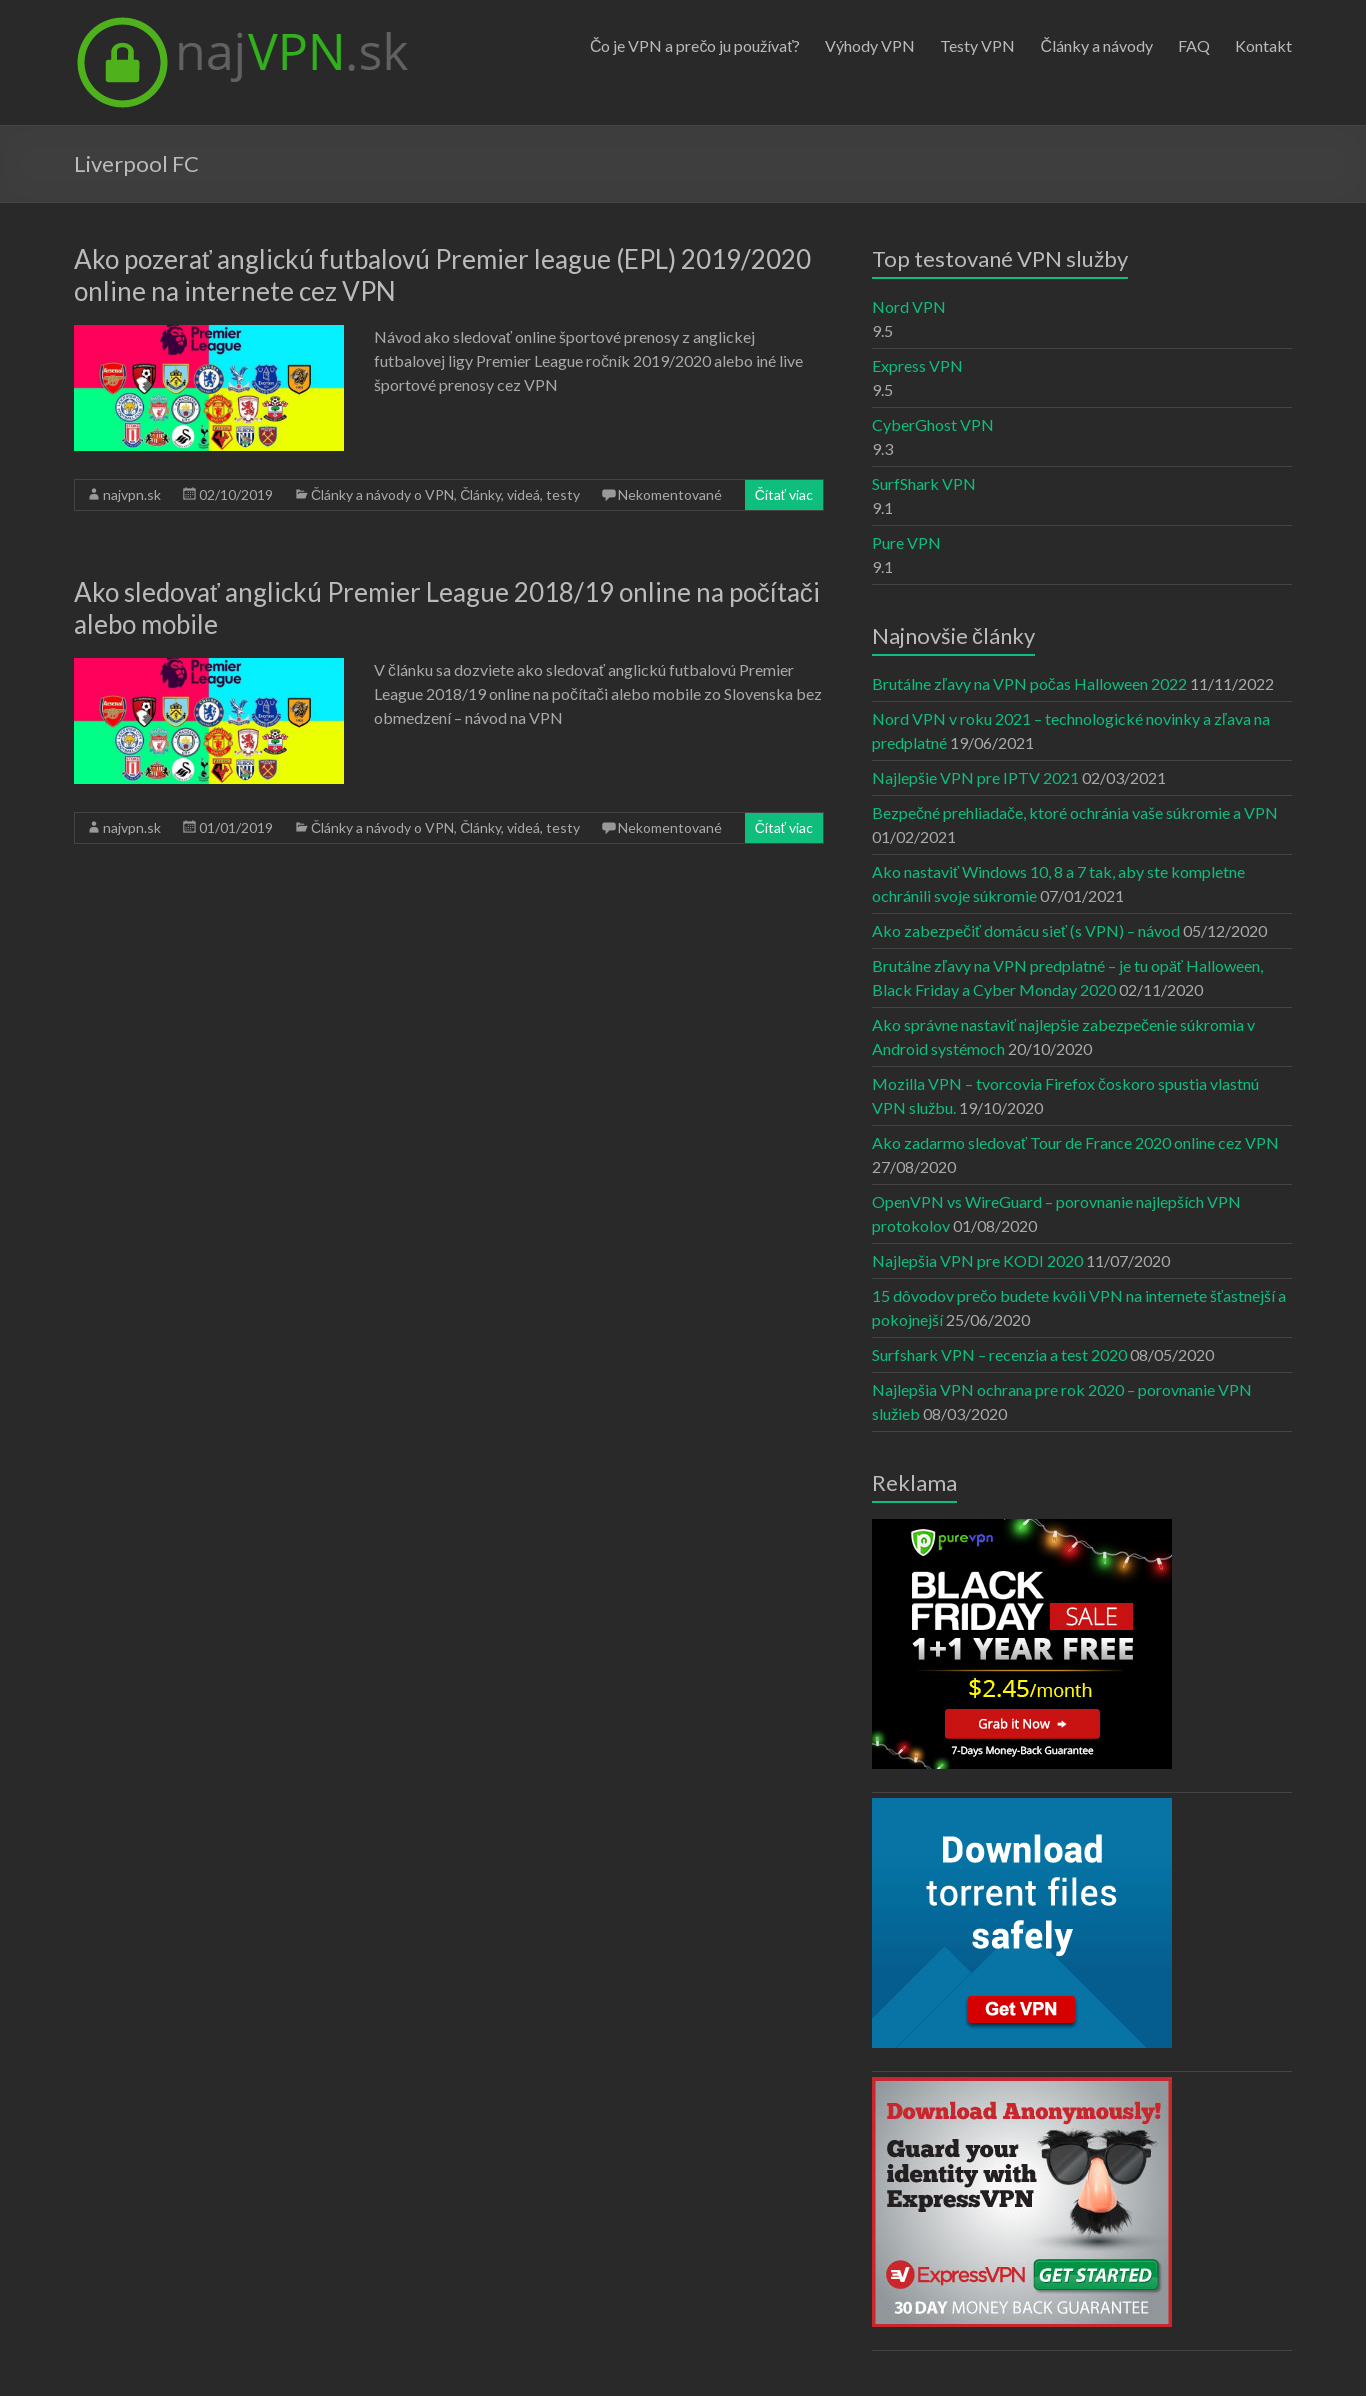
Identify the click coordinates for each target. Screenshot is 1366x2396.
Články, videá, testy (520, 494)
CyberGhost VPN (933, 424)
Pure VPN (906, 542)
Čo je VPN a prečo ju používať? (695, 45)
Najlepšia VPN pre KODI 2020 (977, 1260)
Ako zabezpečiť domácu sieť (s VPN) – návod (1026, 930)
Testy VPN (977, 45)
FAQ (1194, 45)
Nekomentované (670, 494)
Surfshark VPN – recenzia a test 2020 (999, 1354)
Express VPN (917, 365)
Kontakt (1263, 45)
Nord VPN (909, 306)
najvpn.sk (132, 494)
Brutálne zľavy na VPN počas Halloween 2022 (1029, 683)
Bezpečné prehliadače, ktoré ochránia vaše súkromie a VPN (1075, 812)
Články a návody (1096, 45)
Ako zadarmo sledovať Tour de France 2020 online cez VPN (1075, 1142)
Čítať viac (784, 494)
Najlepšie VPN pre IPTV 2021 (975, 777)
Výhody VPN (870, 45)
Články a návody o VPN (382, 494)
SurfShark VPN (924, 483)
